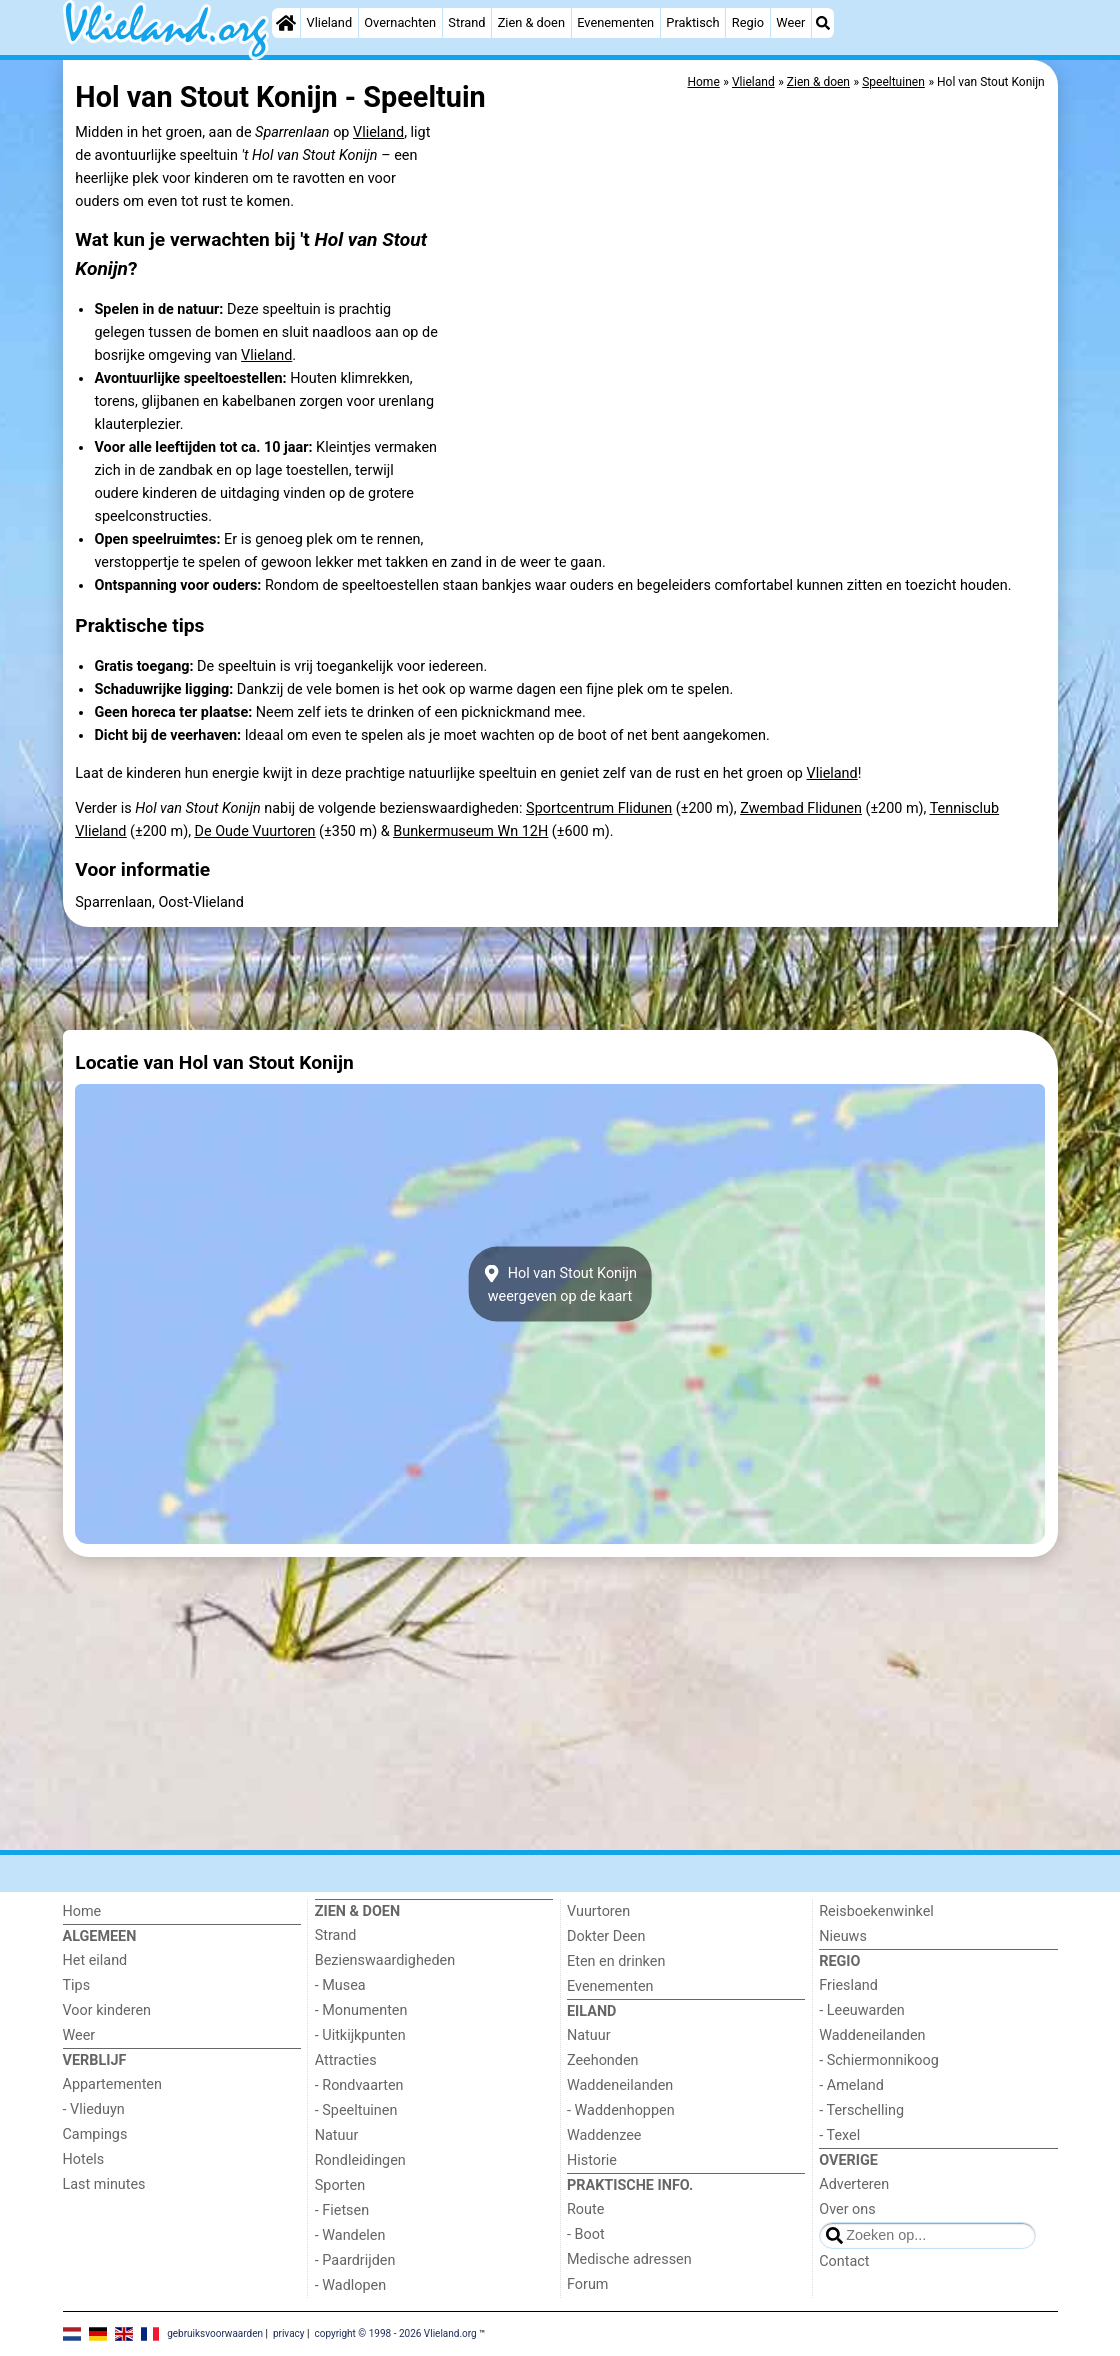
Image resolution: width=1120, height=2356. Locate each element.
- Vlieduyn (94, 2109)
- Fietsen (342, 2210)
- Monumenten (361, 2010)
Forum (587, 2284)
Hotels (84, 2159)
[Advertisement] (560, 979)
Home (82, 1911)
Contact (844, 2261)
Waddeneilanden (620, 2085)
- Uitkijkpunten (360, 2035)
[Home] (286, 23)
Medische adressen (629, 2259)
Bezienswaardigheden (385, 1960)
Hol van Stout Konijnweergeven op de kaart (560, 1284)
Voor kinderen (107, 2010)
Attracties (346, 2060)
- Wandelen (350, 2235)
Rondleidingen (360, 2160)
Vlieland (330, 22)
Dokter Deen (606, 1936)
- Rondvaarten (359, 2085)
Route (585, 2209)
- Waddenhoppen (621, 2110)
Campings (95, 2134)
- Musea (340, 1985)
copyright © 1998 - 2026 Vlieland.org (395, 2332)
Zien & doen (531, 22)
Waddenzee (604, 2135)
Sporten (340, 2185)
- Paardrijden (355, 2260)
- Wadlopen (350, 2285)
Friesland (848, 1985)
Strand (466, 22)
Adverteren (854, 2184)
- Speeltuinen (356, 2110)
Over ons (847, 2209)
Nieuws (843, 1936)
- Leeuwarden (862, 2010)
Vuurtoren (598, 1911)
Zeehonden (603, 2060)
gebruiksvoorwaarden (215, 2332)
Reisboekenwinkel (876, 1911)
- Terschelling (861, 2110)
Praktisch (692, 22)
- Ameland (851, 2085)
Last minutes (104, 2184)
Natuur (337, 2135)
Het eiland (95, 1960)
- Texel (839, 2135)
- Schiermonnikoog (879, 2060)
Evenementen (615, 22)
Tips (77, 1985)
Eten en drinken (616, 1961)
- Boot (586, 2234)
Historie (592, 2160)
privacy (289, 2332)
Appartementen (112, 2084)
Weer (790, 22)
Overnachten (400, 22)
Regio (748, 22)
